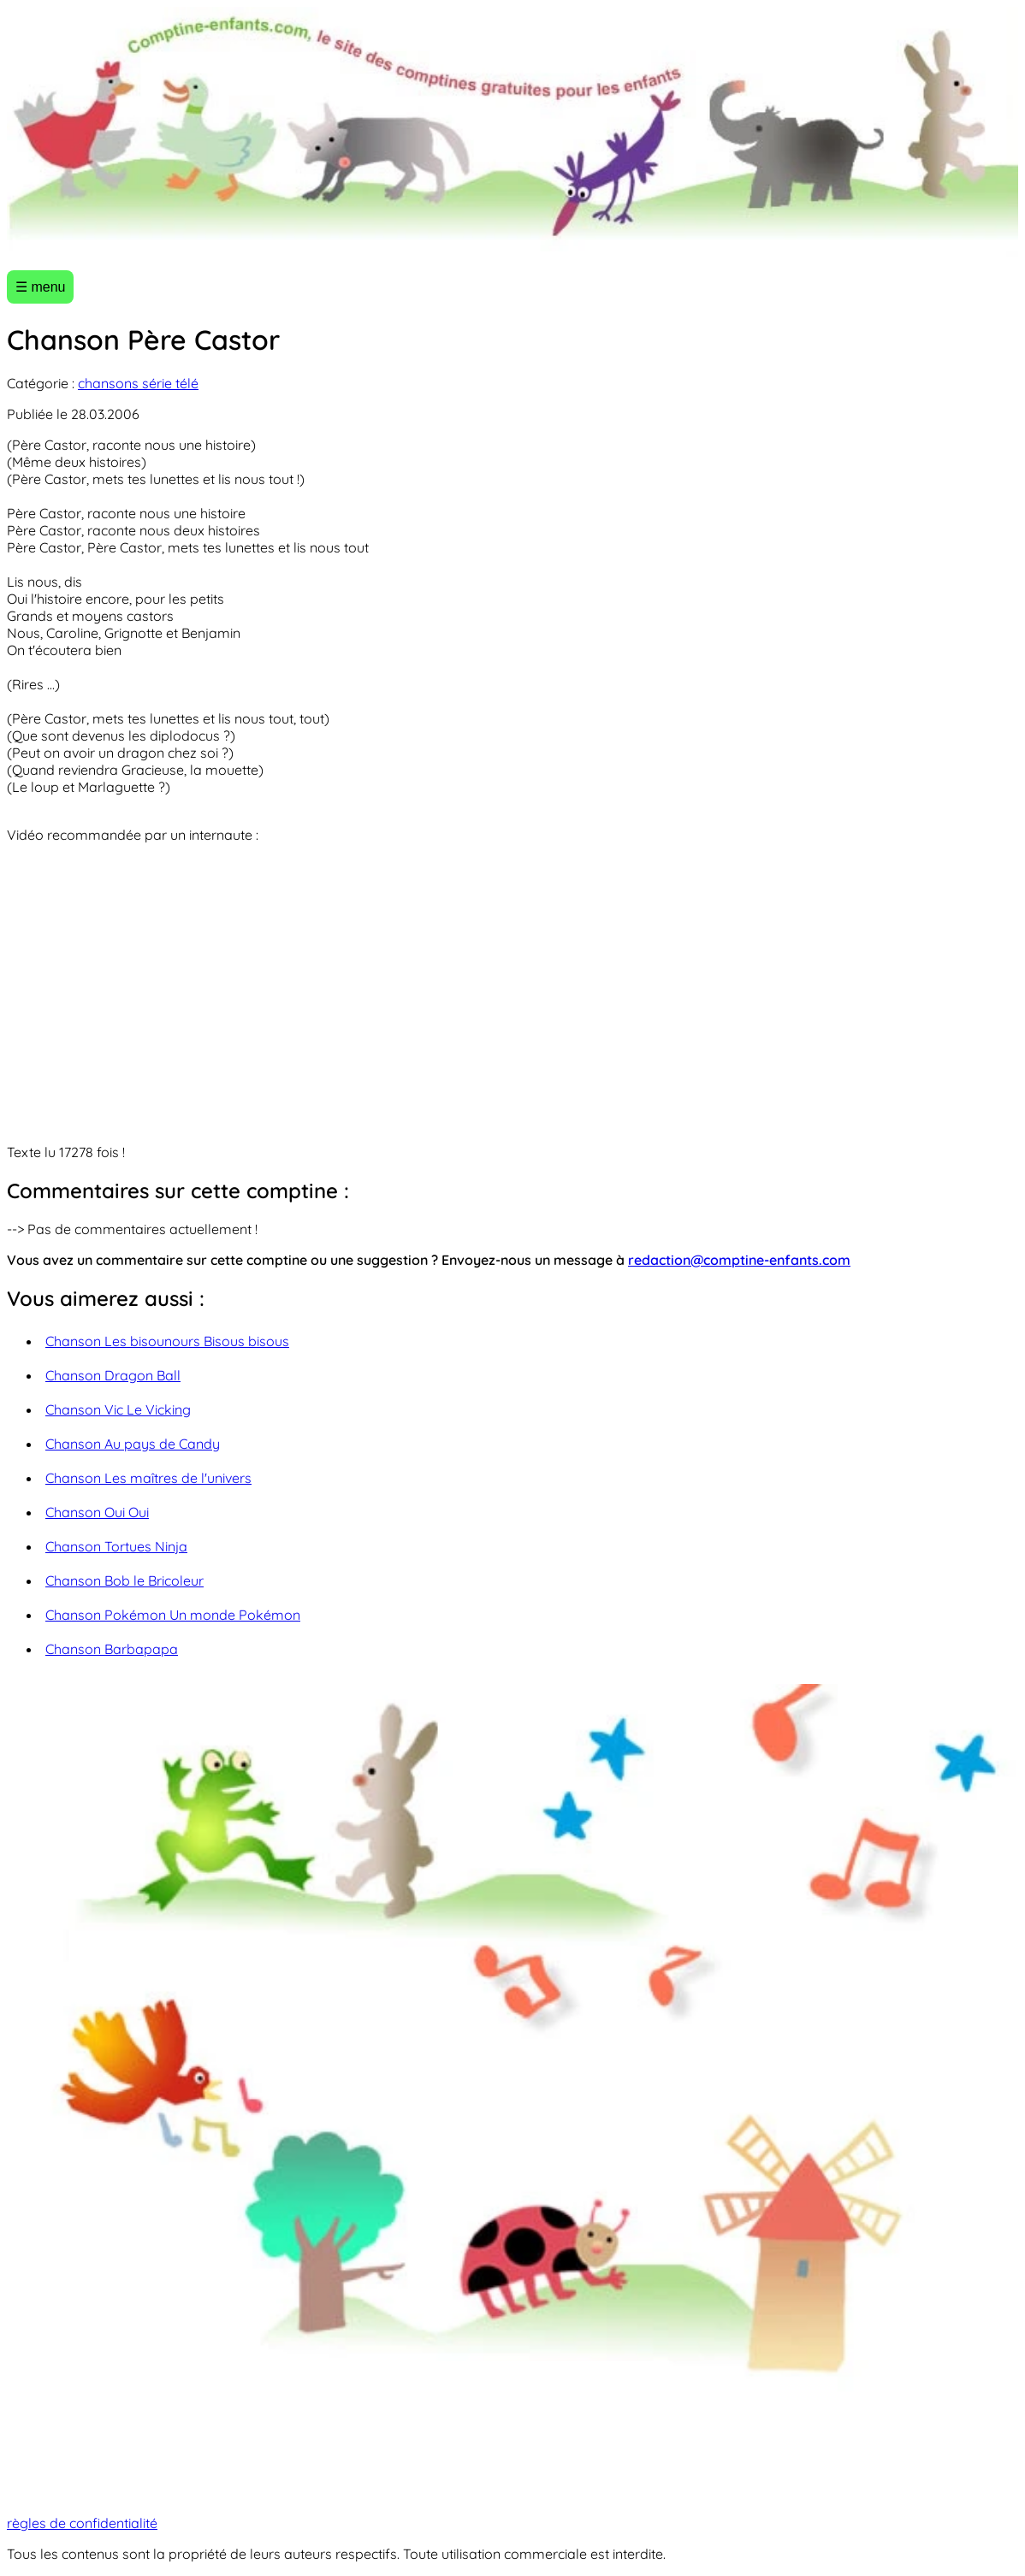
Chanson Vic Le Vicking (118, 1409)
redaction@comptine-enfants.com (739, 1259)
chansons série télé (138, 383)
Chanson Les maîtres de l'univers (148, 1477)
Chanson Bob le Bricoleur (124, 1580)
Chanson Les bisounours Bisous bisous (167, 1341)
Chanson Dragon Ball (113, 1375)
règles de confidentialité (82, 2523)
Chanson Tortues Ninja (116, 1546)
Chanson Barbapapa (111, 1648)
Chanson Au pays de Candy (132, 1443)
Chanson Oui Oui (97, 1512)
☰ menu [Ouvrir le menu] (40, 287)
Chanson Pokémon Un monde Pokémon (172, 1614)
